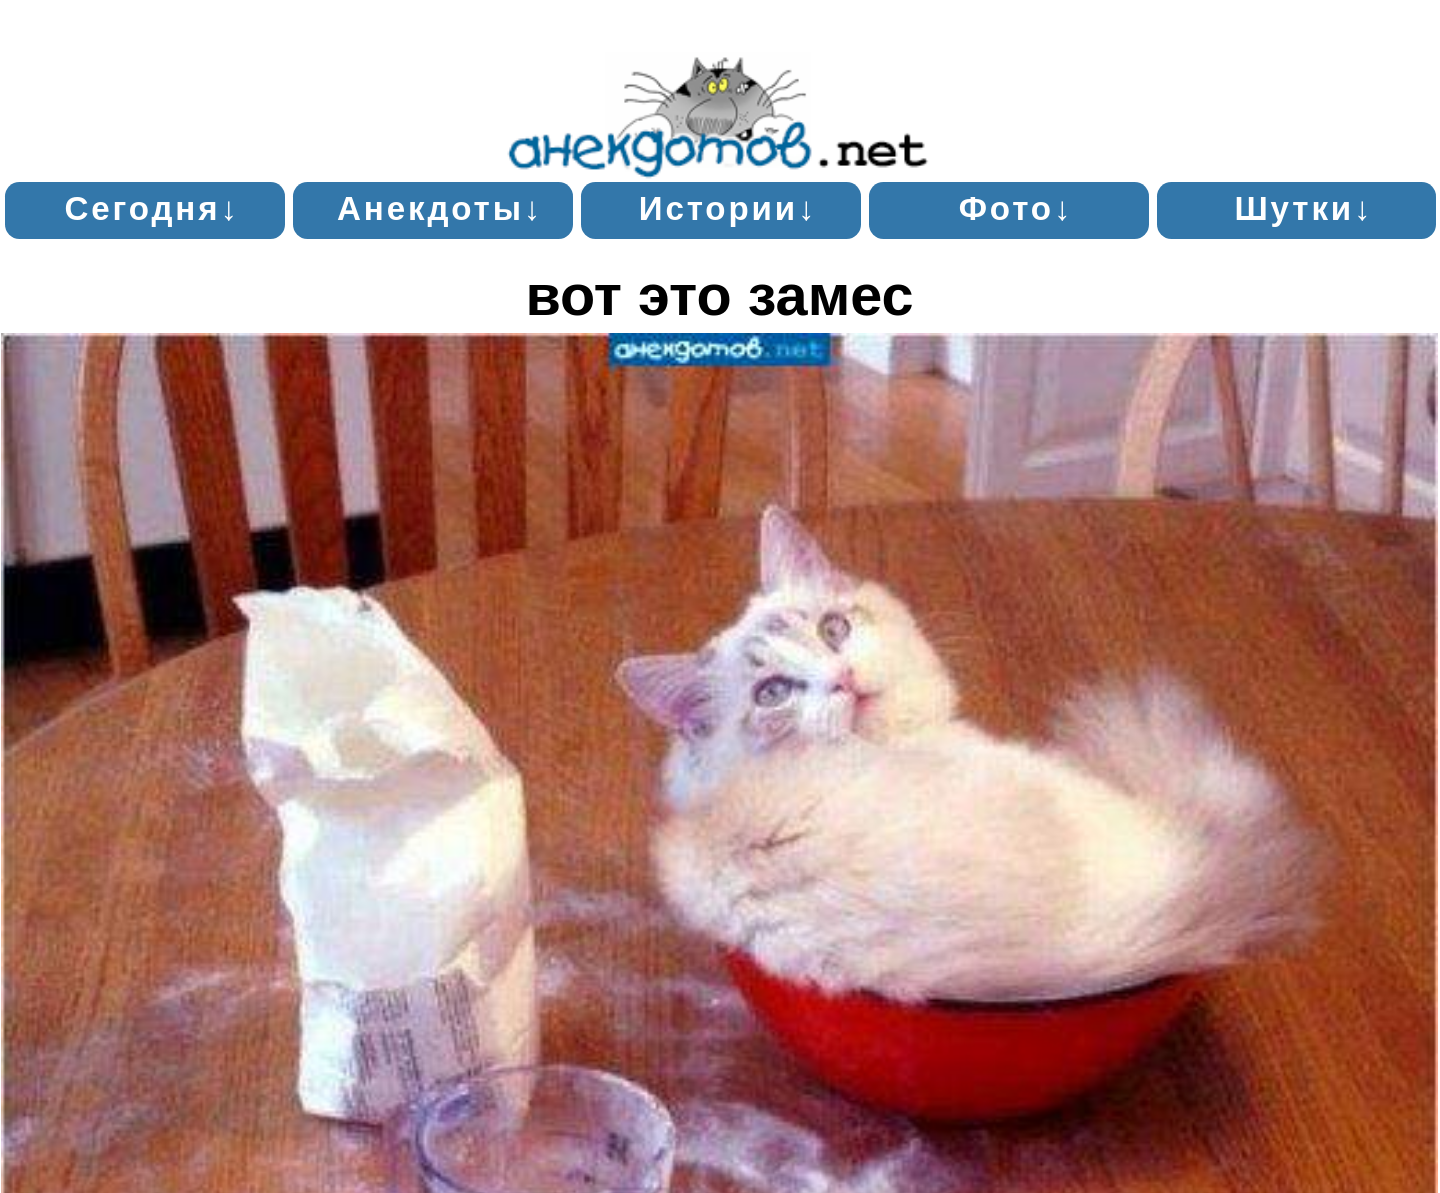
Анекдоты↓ (440, 208)
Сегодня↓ (151, 208)
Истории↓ (728, 208)
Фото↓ (1016, 208)
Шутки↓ (1303, 208)
